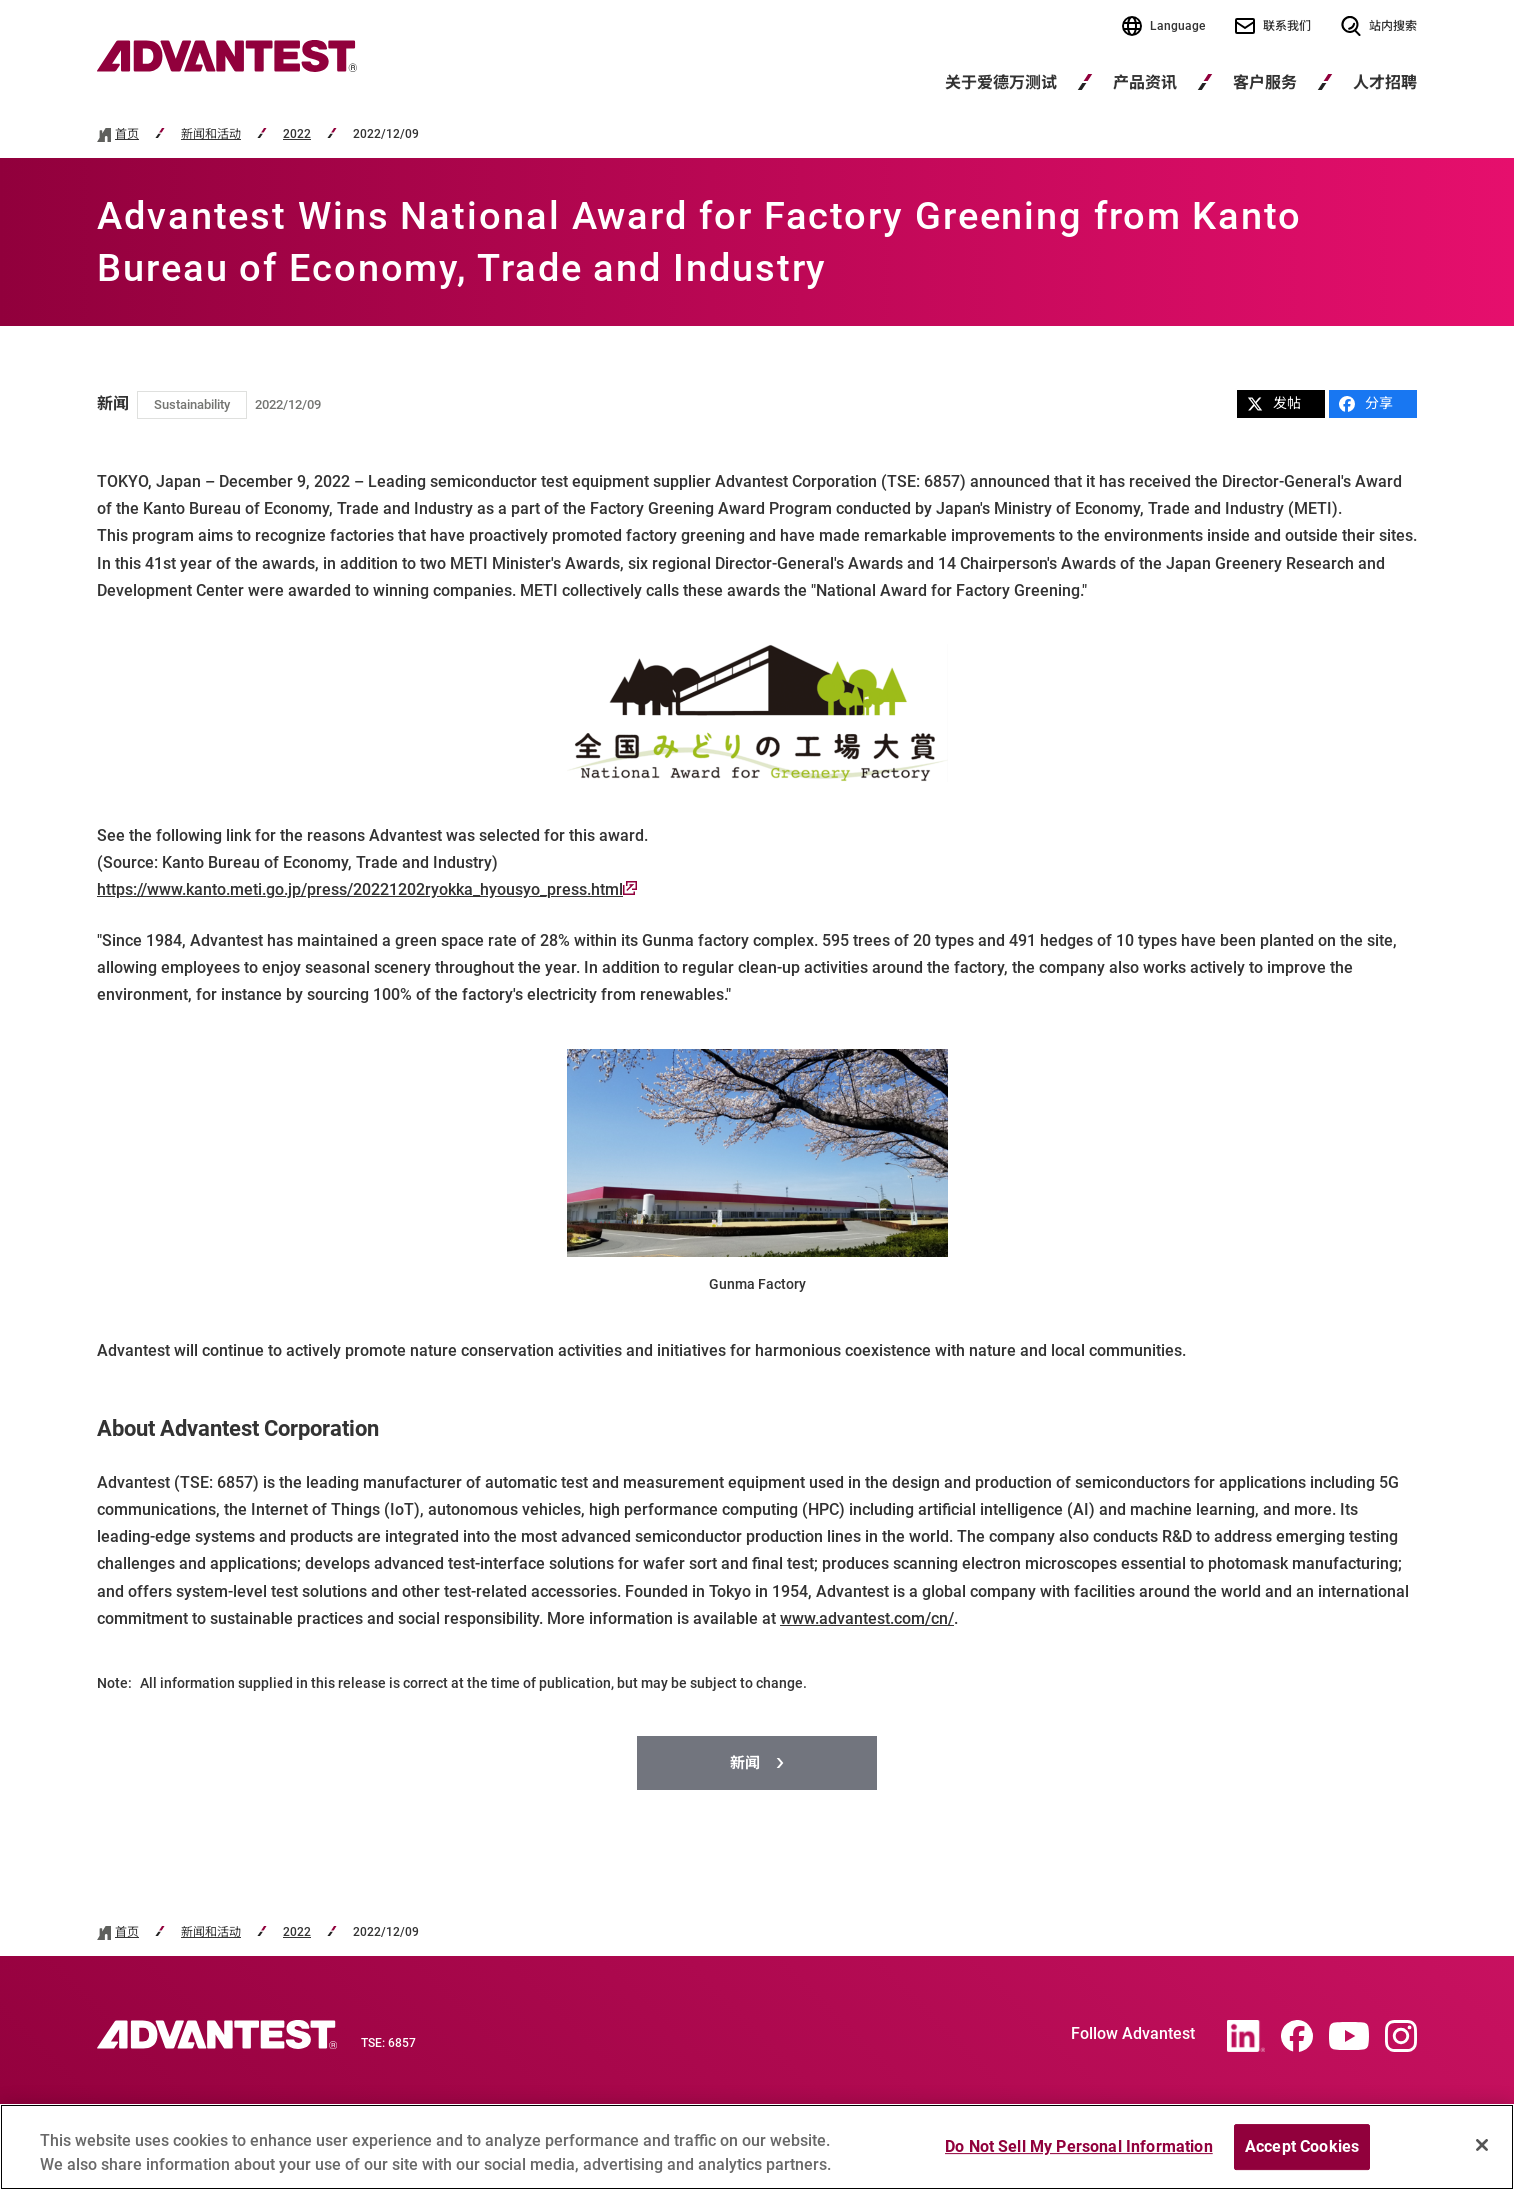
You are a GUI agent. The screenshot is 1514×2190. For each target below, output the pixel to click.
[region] (757, 2147)
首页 (127, 134)
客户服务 (1265, 82)
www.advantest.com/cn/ (867, 1618)
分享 (1366, 403)
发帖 (1274, 403)
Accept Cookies (1302, 2146)
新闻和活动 (211, 134)
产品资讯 (1145, 82)
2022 (297, 134)
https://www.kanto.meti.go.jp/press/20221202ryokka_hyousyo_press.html (367, 889)
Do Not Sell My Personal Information (1079, 2146)
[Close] (1482, 2145)
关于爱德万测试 (1001, 82)
